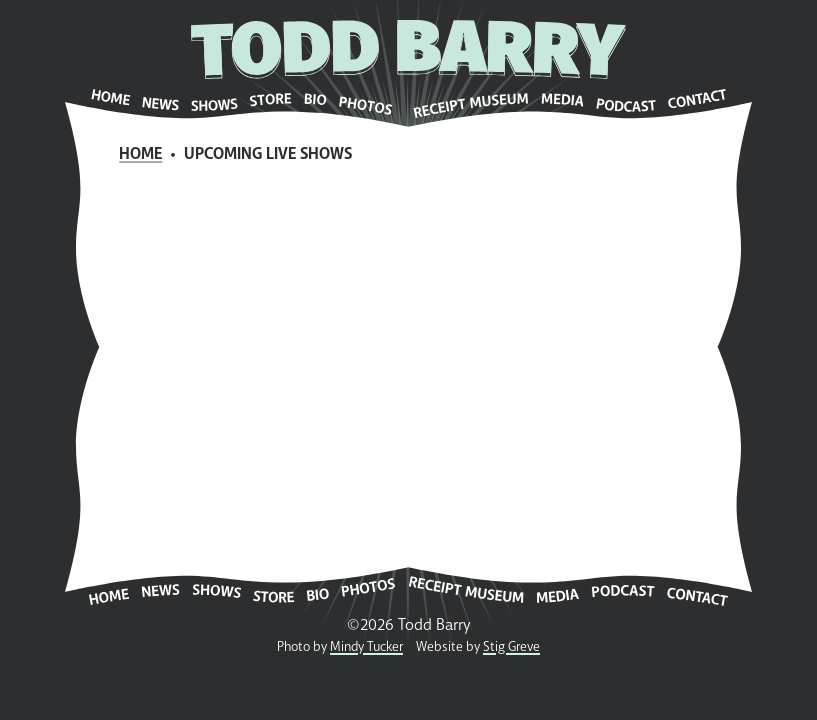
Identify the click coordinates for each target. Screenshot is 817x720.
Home (140, 153)
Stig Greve (511, 646)
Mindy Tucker (366, 646)
